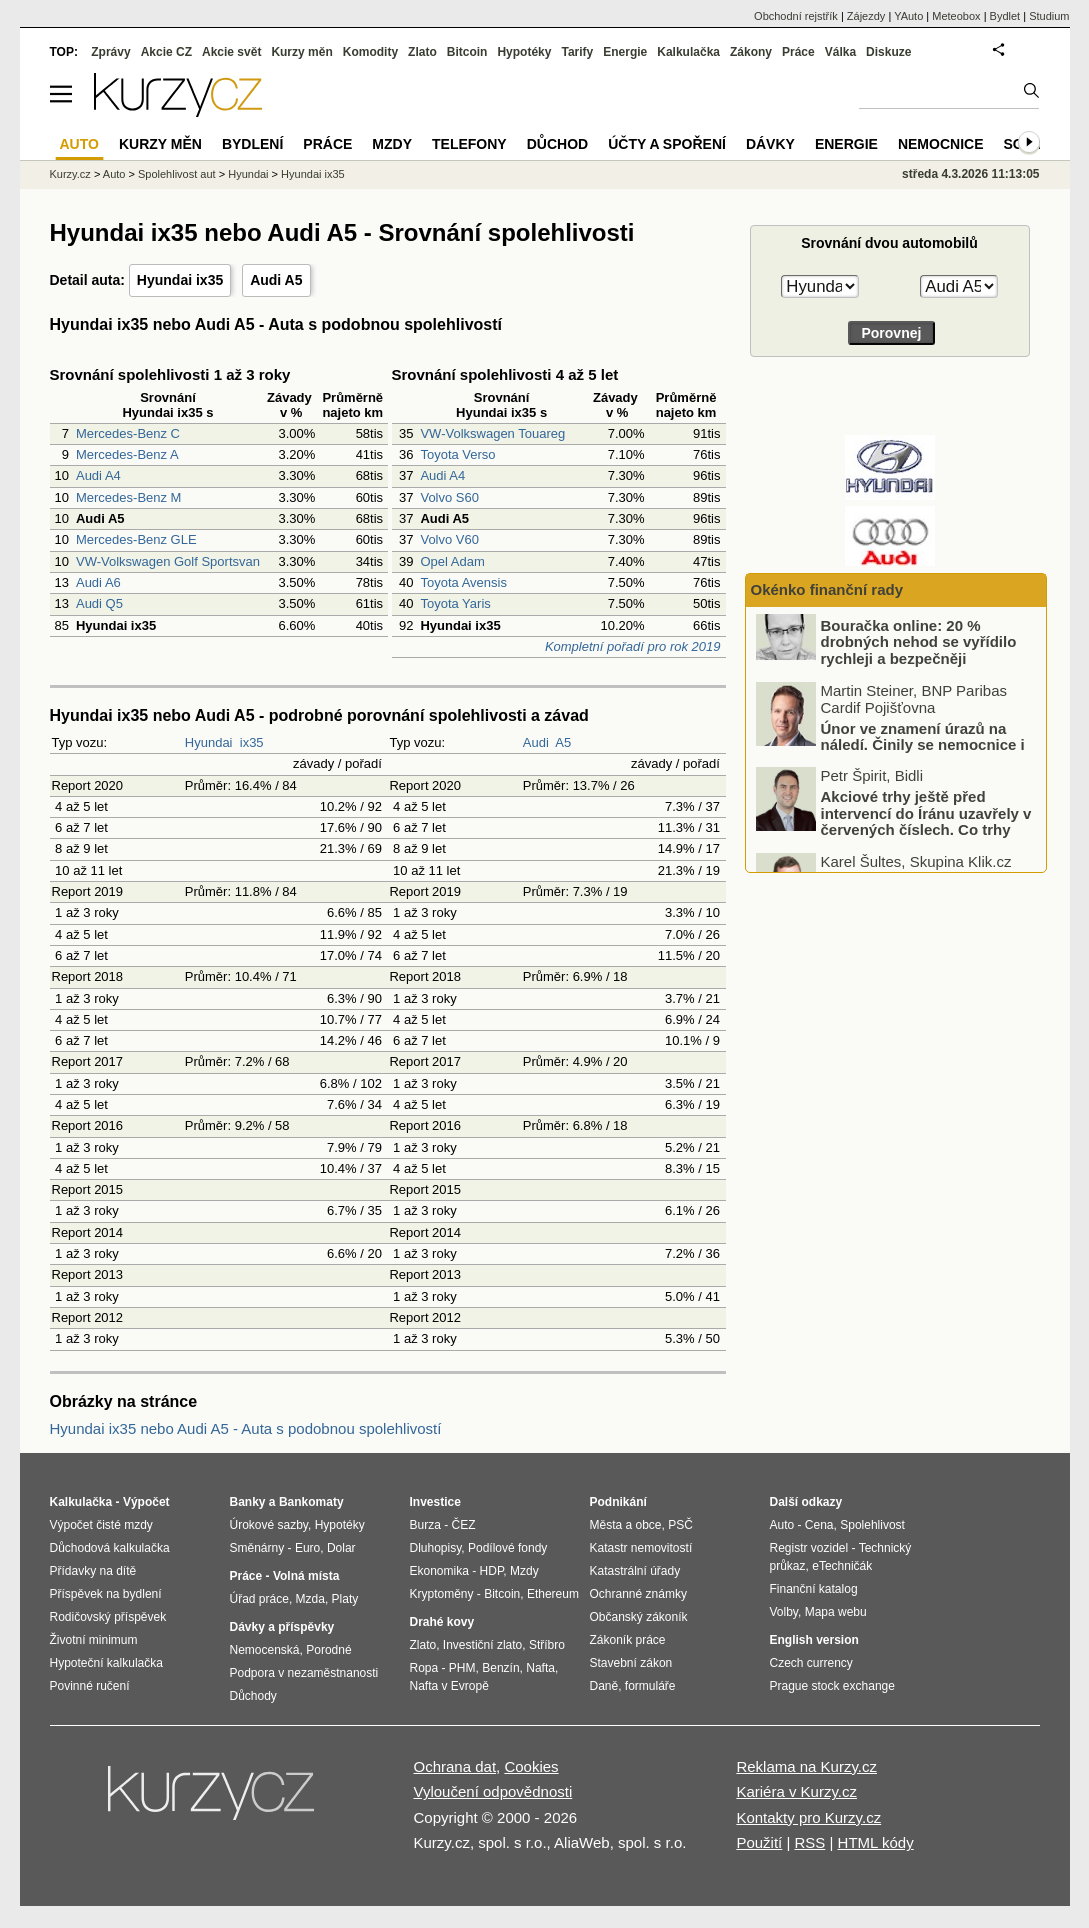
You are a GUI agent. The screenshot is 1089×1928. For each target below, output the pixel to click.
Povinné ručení (90, 1686)
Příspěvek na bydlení (106, 1594)
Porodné (328, 1650)
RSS (809, 1842)
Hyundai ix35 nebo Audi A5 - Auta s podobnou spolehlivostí (246, 1428)
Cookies (531, 1766)
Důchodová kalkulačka (110, 1548)
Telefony (469, 144)
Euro (307, 1548)
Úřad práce (259, 1599)
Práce (798, 52)
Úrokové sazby (269, 1525)
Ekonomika (439, 1571)
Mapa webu (836, 1612)
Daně (604, 1686)
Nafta (540, 1668)
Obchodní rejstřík (796, 16)
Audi (536, 742)
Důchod (557, 144)
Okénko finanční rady (827, 589)
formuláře (650, 1686)
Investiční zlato (482, 1645)
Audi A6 (98, 582)
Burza (425, 1525)
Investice (435, 1502)
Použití (759, 1842)
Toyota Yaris (455, 603)
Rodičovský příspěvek (108, 1617)
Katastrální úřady (635, 1571)
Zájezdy (866, 16)
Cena (819, 1525)
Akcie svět (231, 52)
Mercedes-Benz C (128, 433)
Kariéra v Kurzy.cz (796, 1791)
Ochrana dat (455, 1766)
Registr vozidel (809, 1548)
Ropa (424, 1668)
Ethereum (553, 1594)
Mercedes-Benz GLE (136, 539)
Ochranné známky (638, 1594)
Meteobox (956, 16)
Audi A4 (98, 475)
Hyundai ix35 (180, 280)
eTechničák (842, 1566)
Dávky (770, 144)
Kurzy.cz (70, 174)
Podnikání (618, 1502)
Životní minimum (94, 1640)
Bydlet (1005, 16)
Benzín (500, 1668)
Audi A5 (276, 280)
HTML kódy (876, 1842)
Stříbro (547, 1645)
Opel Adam (452, 561)
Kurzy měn (301, 52)
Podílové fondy (507, 1548)
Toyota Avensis (463, 582)
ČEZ (464, 1525)
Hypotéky (524, 52)
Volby (784, 1612)
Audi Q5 (99, 603)
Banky (248, 1502)
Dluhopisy (436, 1548)
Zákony (751, 52)
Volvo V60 (449, 539)
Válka (840, 52)
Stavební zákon (631, 1663)
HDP (492, 1571)
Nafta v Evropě (449, 1686)
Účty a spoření (667, 144)
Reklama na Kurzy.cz (806, 1766)
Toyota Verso (457, 454)
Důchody (253, 1696)
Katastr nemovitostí (641, 1548)
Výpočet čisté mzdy (101, 1525)
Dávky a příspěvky (282, 1627)
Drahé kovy (442, 1622)
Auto (114, 174)
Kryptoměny (442, 1594)
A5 (563, 742)
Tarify (577, 52)
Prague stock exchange (832, 1686)
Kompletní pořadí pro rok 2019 (633, 646)
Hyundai (209, 742)
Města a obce (626, 1525)
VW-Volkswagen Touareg (492, 433)
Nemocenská (265, 1650)
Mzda (310, 1599)
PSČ (680, 1525)
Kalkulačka (688, 52)
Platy (345, 1599)
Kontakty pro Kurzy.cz (808, 1817)
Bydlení (252, 144)
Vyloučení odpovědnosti (493, 1791)
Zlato (422, 52)
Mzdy (392, 144)
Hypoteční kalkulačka (106, 1663)
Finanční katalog (814, 1589)
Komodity (370, 52)
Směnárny (257, 1548)
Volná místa (306, 1576)
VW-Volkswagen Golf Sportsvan (168, 561)
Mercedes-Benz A (127, 454)
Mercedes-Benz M (128, 497)
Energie (625, 52)
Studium (1049, 16)
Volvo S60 (449, 497)
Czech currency (811, 1663)
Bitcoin (467, 52)
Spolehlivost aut (177, 174)
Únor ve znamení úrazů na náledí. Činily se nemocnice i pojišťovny (923, 764)
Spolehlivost (872, 1525)
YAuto (908, 16)
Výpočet (146, 1502)
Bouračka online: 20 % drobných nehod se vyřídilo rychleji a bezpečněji (919, 661)
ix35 (252, 742)
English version (814, 1640)
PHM (462, 1668)
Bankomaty (311, 1502)
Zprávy (110, 52)
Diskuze (888, 52)
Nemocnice (941, 144)
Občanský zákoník (639, 1617)
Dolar (341, 1548)
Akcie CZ (166, 52)
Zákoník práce (628, 1640)
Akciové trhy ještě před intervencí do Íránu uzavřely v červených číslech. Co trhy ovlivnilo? (926, 840)
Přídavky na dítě (93, 1571)
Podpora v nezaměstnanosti (304, 1673)
